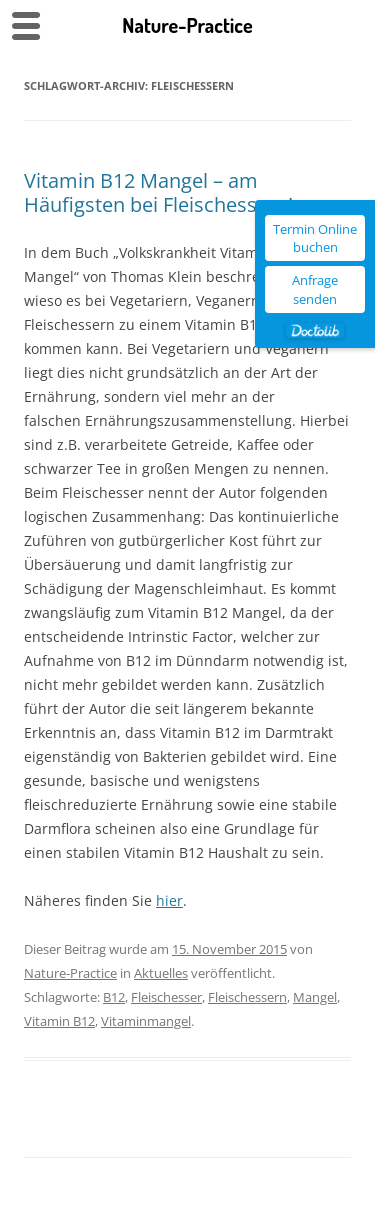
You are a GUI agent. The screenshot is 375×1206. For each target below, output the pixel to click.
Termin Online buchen (315, 238)
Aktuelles (161, 973)
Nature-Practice (70, 973)
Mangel (315, 997)
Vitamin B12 (59, 1021)
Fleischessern (247, 997)
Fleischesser (166, 997)
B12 (114, 997)
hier (169, 900)
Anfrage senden (315, 289)
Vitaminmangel (146, 1021)
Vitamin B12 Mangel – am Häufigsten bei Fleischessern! (158, 192)
